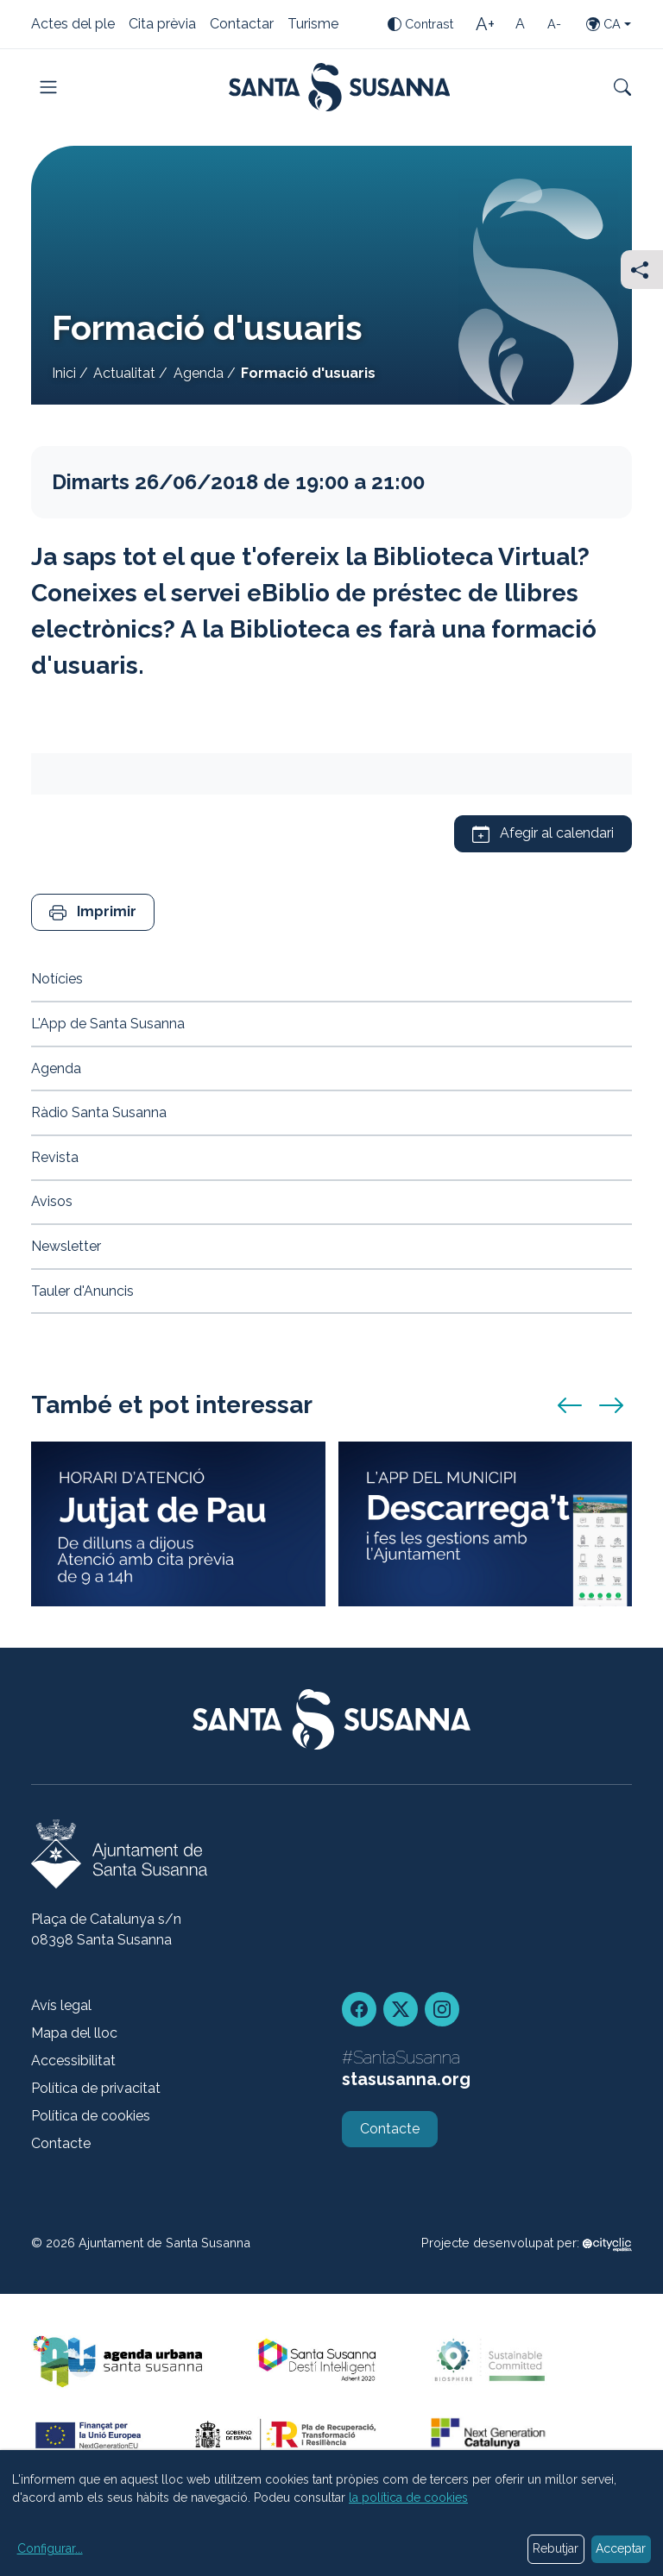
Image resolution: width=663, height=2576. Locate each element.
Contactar (242, 25)
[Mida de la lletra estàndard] (519, 24)
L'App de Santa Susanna (108, 1023)
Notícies (57, 979)
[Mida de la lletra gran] (485, 24)
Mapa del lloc (74, 2033)
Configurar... (50, 2548)
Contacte (61, 2143)
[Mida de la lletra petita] (554, 24)
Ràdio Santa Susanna (99, 1112)
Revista (55, 1157)
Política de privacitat (96, 2088)
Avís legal (61, 2005)
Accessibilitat (73, 2060)
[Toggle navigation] (48, 87)
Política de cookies (90, 2116)
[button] (93, 912)
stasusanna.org (406, 2079)
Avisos (52, 1201)
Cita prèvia (162, 25)
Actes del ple (73, 25)
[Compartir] (642, 269)
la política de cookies (408, 2497)
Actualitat (124, 373)
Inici (64, 373)
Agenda (199, 373)
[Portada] (340, 87)
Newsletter (66, 1246)
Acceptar (621, 2548)
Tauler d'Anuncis (82, 1291)
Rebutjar (555, 2548)
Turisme (312, 25)
